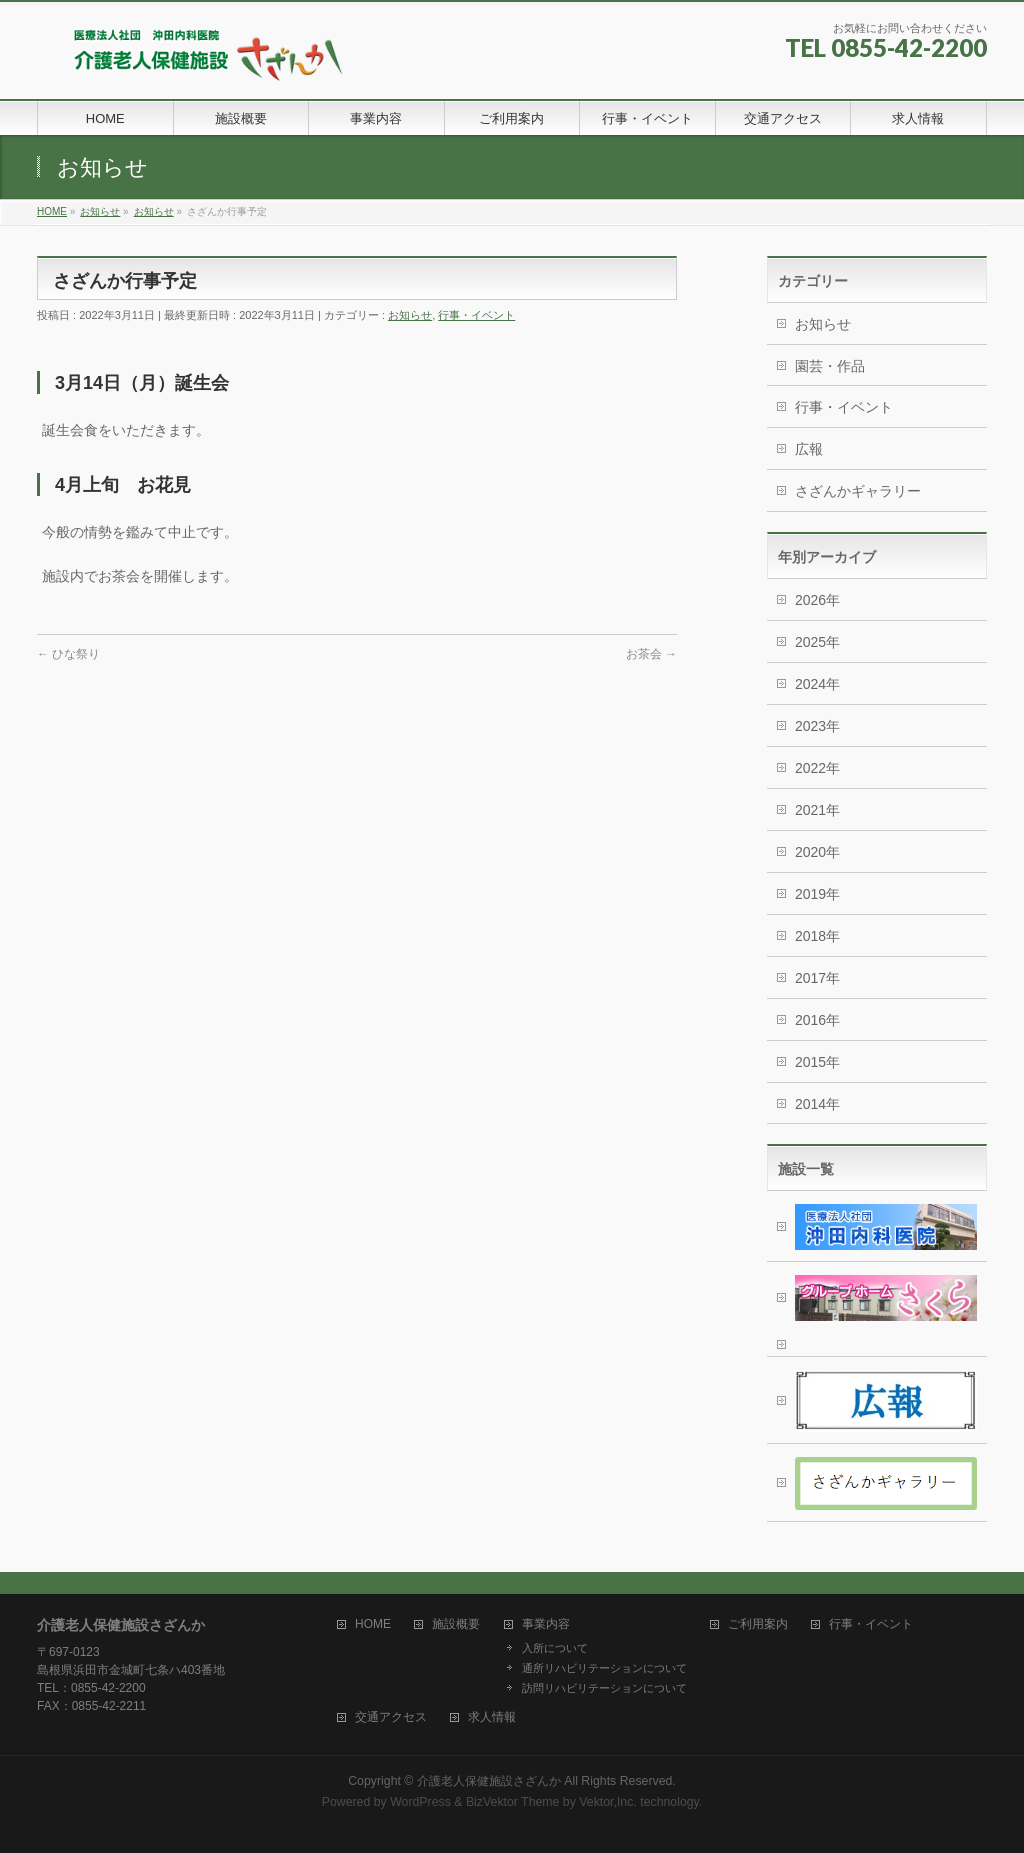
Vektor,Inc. (608, 1802)
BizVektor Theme (513, 1802)
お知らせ (410, 315)
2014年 (817, 1104)
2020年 (817, 852)
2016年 (817, 1020)
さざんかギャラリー (858, 491)
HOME (373, 1624)
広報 (809, 449)
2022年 (817, 768)
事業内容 (546, 1624)
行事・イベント (476, 315)
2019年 (817, 894)
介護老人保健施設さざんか (489, 1781)
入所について (555, 1648)
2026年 (817, 600)
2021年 (817, 810)
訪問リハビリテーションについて (604, 1688)
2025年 (817, 642)
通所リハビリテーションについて (604, 1668)
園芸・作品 (830, 366)
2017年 (817, 978)
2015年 (817, 1062)
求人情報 (492, 1717)
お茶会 (651, 654)
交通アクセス (391, 1717)
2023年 (817, 726)
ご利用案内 (758, 1624)
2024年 (817, 684)
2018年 (817, 936)
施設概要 (456, 1624)
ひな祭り (68, 654)
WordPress (420, 1802)
